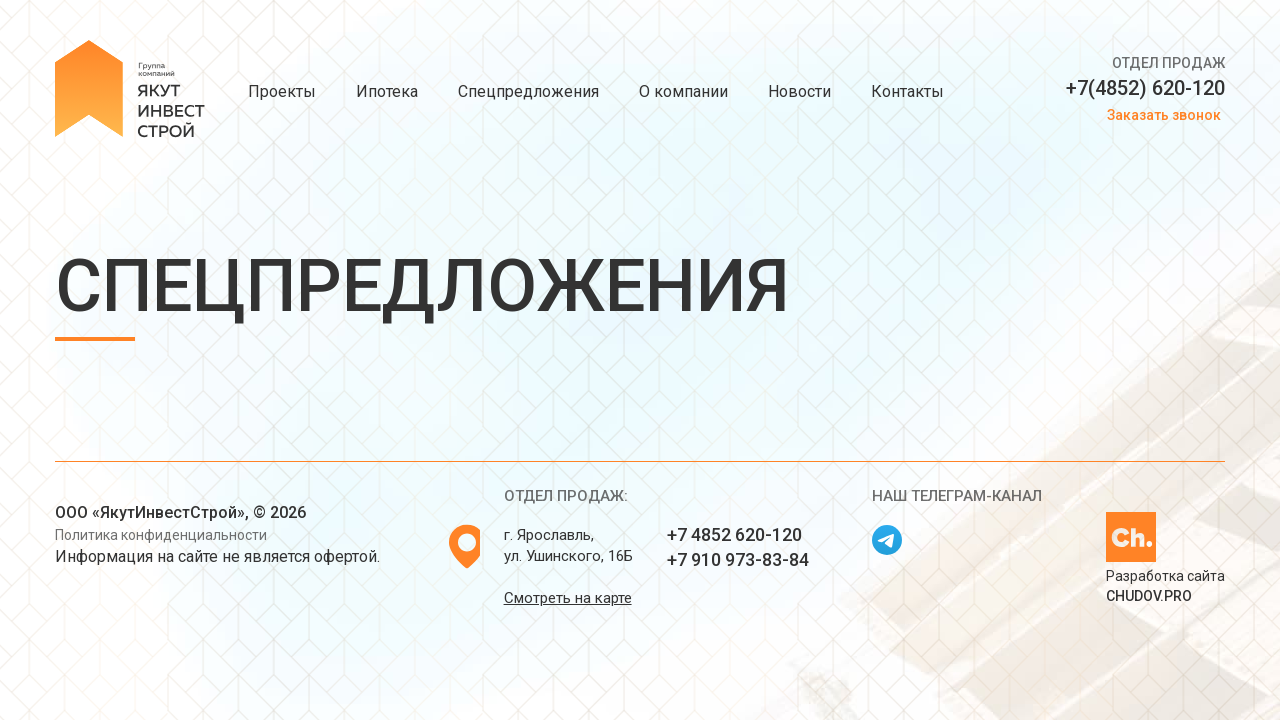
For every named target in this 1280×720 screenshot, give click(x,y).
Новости (799, 91)
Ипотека (387, 91)
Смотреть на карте (568, 598)
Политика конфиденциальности (161, 535)
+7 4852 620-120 (734, 534)
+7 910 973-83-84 (738, 559)
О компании (683, 91)
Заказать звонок (1164, 115)
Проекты (282, 91)
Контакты (907, 91)
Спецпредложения (528, 91)
